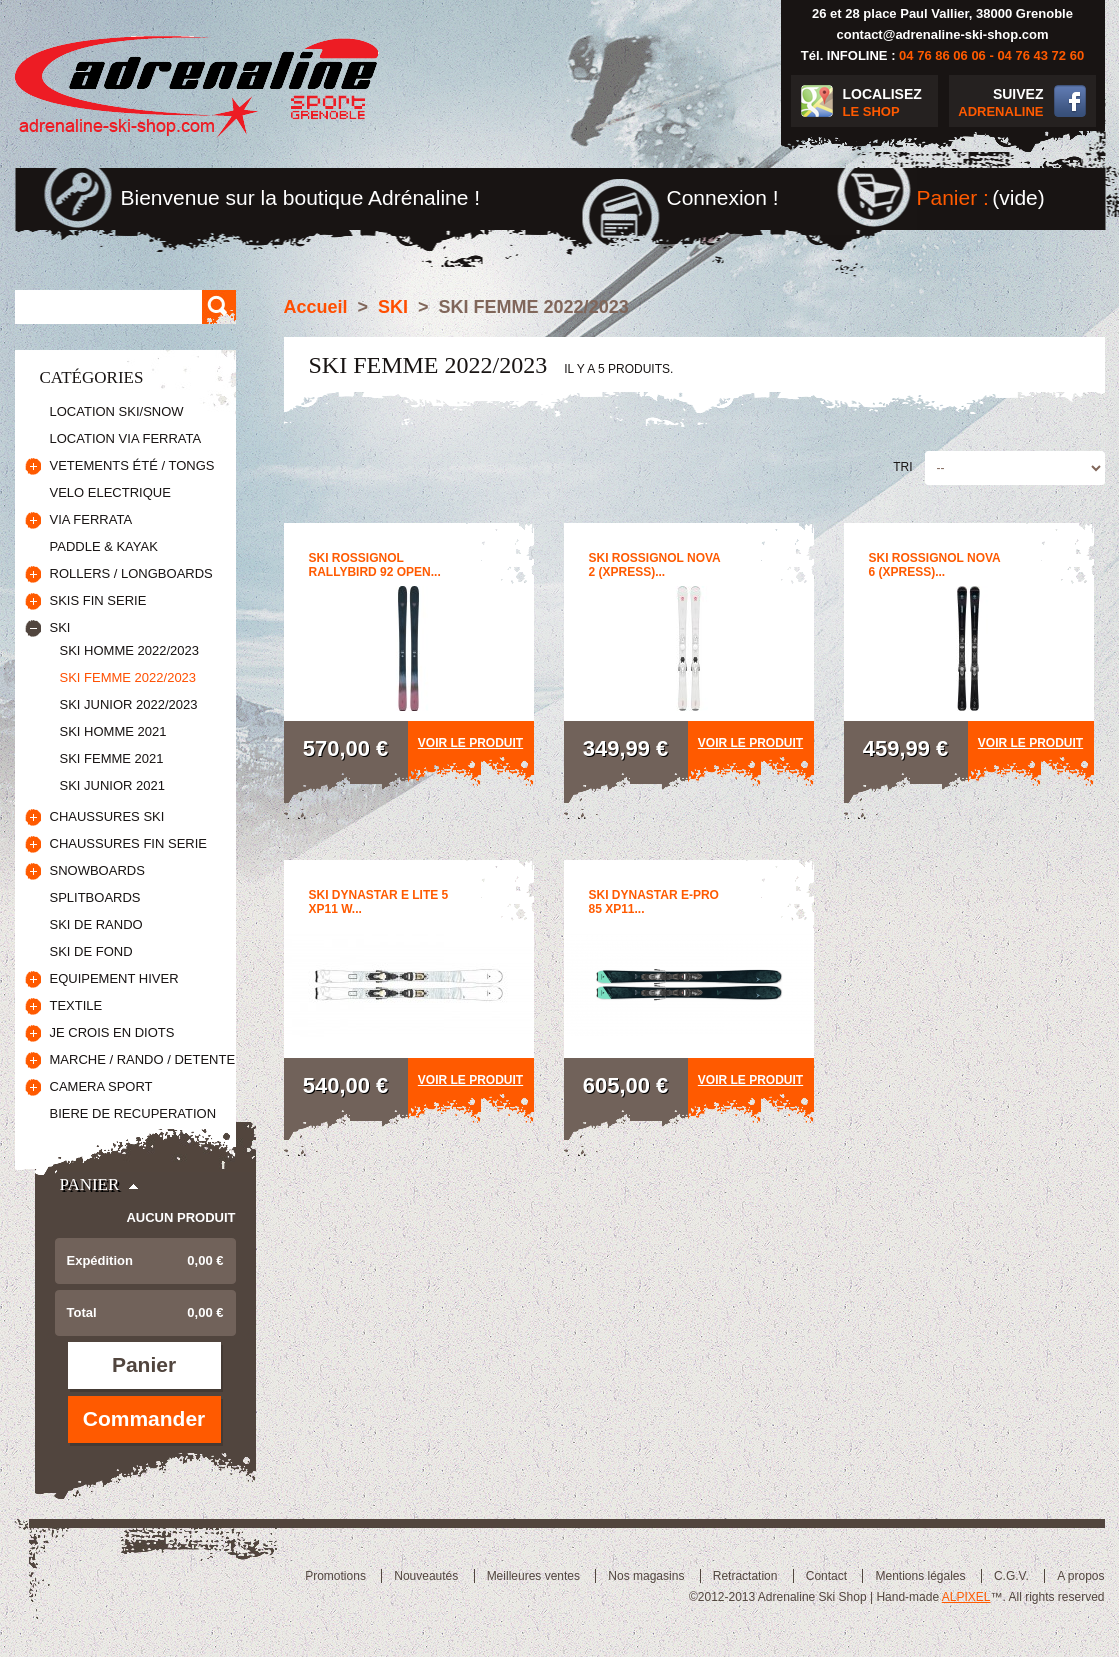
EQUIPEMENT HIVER (114, 978)
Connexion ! (723, 197)
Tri (902, 467)
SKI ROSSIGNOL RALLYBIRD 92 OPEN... (375, 565)
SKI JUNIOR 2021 (113, 785)
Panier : (953, 197)
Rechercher (219, 307)
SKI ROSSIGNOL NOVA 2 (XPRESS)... (655, 565)
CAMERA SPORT (101, 1086)
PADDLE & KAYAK (104, 546)
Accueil (316, 307)
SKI (60, 627)
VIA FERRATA (91, 519)
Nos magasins (646, 1576)
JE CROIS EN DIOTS (112, 1032)
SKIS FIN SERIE (98, 600)
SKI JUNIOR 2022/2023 (129, 704)
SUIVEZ (996, 103)
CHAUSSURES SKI (107, 816)
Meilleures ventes (533, 1576)
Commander (144, 1418)
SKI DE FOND (91, 951)
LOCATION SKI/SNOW (117, 411)
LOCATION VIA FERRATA (126, 438)
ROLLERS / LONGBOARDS (131, 573)
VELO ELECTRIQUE (110, 492)
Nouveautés (426, 1576)
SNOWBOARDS (97, 870)
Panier (90, 1184)
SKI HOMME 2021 (113, 731)
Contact (826, 1576)
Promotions (335, 1576)
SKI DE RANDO (96, 924)
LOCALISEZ (890, 103)
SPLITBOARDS (95, 897)
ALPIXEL (966, 1597)
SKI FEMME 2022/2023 (128, 677)
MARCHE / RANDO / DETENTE (143, 1059)
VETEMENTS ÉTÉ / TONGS (132, 465)
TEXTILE (76, 1005)
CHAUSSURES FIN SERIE (128, 843)
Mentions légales (920, 1576)
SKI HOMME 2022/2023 (129, 650)
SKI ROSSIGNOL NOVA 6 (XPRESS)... (935, 565)
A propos (1080, 1576)
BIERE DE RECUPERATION (133, 1113)
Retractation (745, 1576)
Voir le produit (470, 743)
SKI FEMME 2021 (112, 758)
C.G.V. (1011, 1576)
